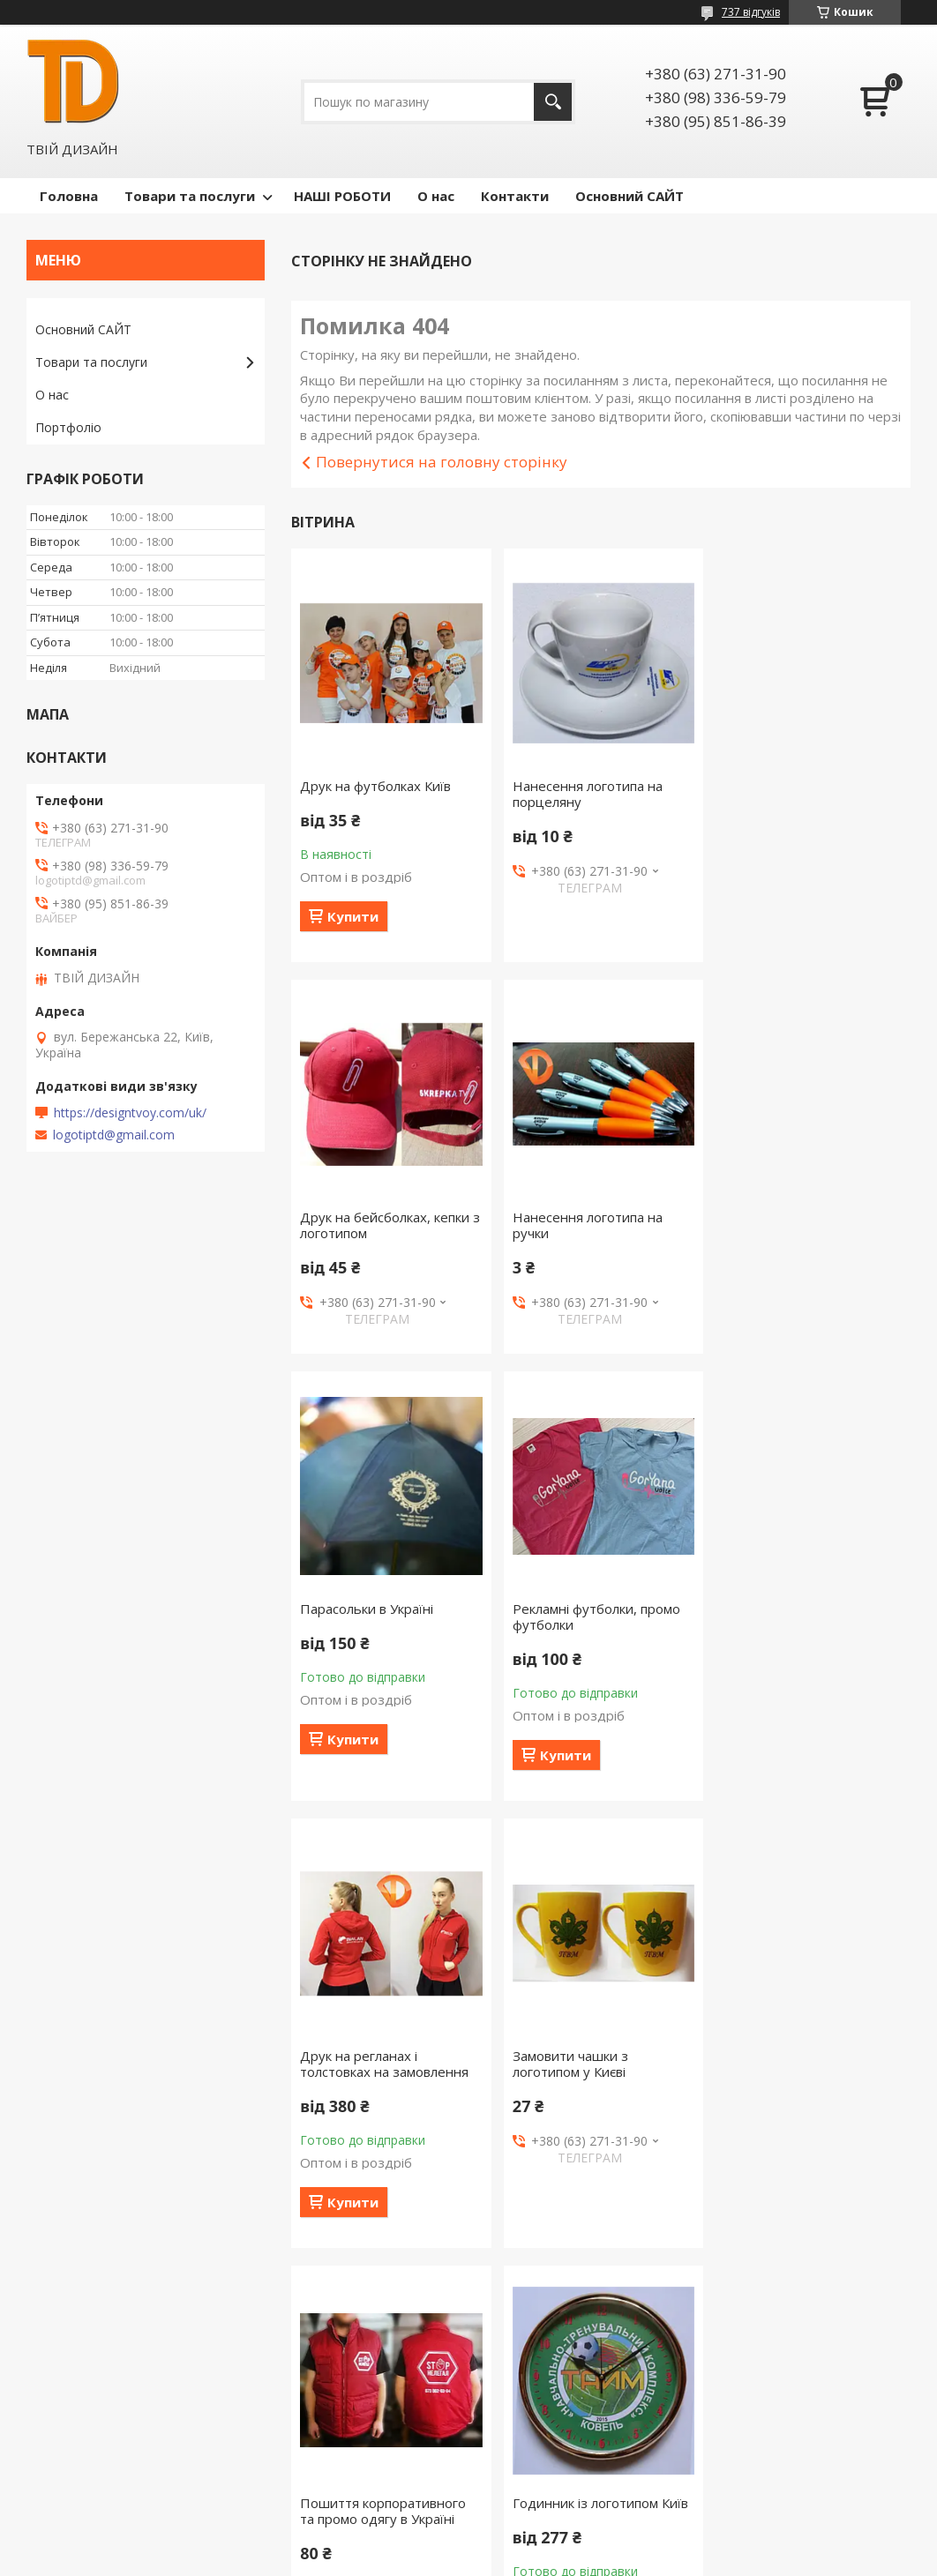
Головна (69, 196)
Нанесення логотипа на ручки (375, 1225)
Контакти (515, 196)
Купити (353, 916)
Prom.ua (557, 2542)
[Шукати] (553, 102)
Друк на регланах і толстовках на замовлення (384, 1672)
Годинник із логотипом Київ (388, 2111)
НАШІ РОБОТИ (342, 196)
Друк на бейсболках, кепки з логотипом (812, 794)
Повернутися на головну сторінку (441, 462)
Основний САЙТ (629, 196)
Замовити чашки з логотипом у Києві (568, 1672)
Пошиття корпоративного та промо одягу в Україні (805, 1672)
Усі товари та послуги (594, 2336)
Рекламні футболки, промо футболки (805, 1225)
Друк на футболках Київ (375, 786)
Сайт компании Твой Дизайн (120, 2474)
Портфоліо (68, 427)
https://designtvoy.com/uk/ (130, 1113)
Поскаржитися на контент (435, 2558)
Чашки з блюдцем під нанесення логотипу (579, 2119)
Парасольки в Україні (577, 1217)
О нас (435, 196)
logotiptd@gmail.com (114, 1135)
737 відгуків (751, 11)
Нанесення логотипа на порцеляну (586, 794)
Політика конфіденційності (584, 2558)
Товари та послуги (189, 196)
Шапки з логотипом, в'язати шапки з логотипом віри (810, 2119)
